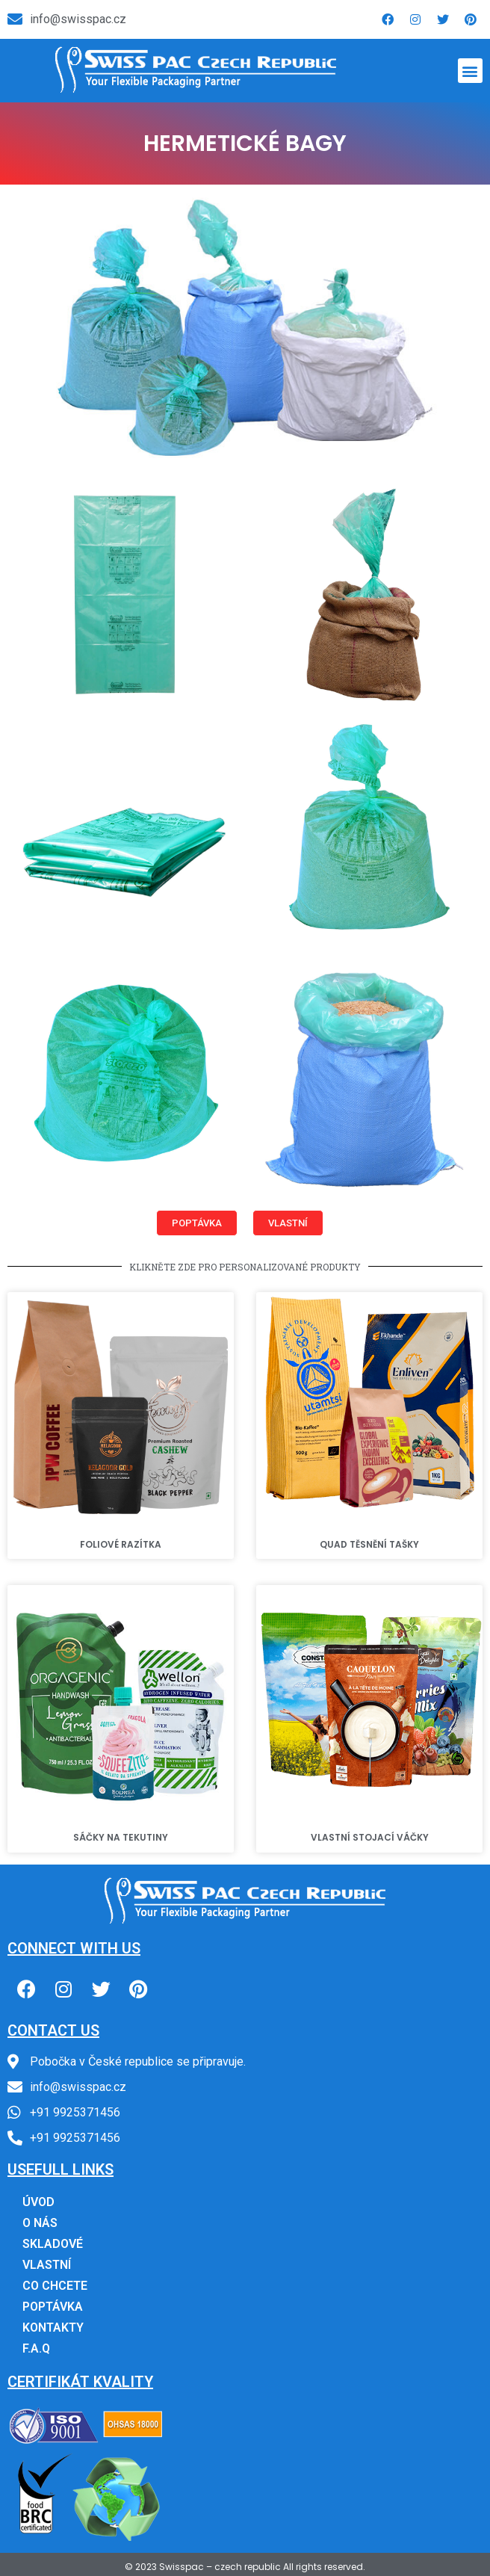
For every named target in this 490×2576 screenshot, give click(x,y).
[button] (470, 70)
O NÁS (40, 2223)
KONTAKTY (53, 2327)
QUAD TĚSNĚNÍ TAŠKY (369, 1544)
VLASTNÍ (46, 2265)
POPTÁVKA (52, 2306)
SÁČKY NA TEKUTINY (120, 1837)
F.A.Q (36, 2348)
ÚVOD (38, 2202)
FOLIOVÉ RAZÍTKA (120, 1544)
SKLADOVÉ (52, 2244)
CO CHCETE (54, 2286)
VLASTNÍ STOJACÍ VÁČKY (370, 1837)
